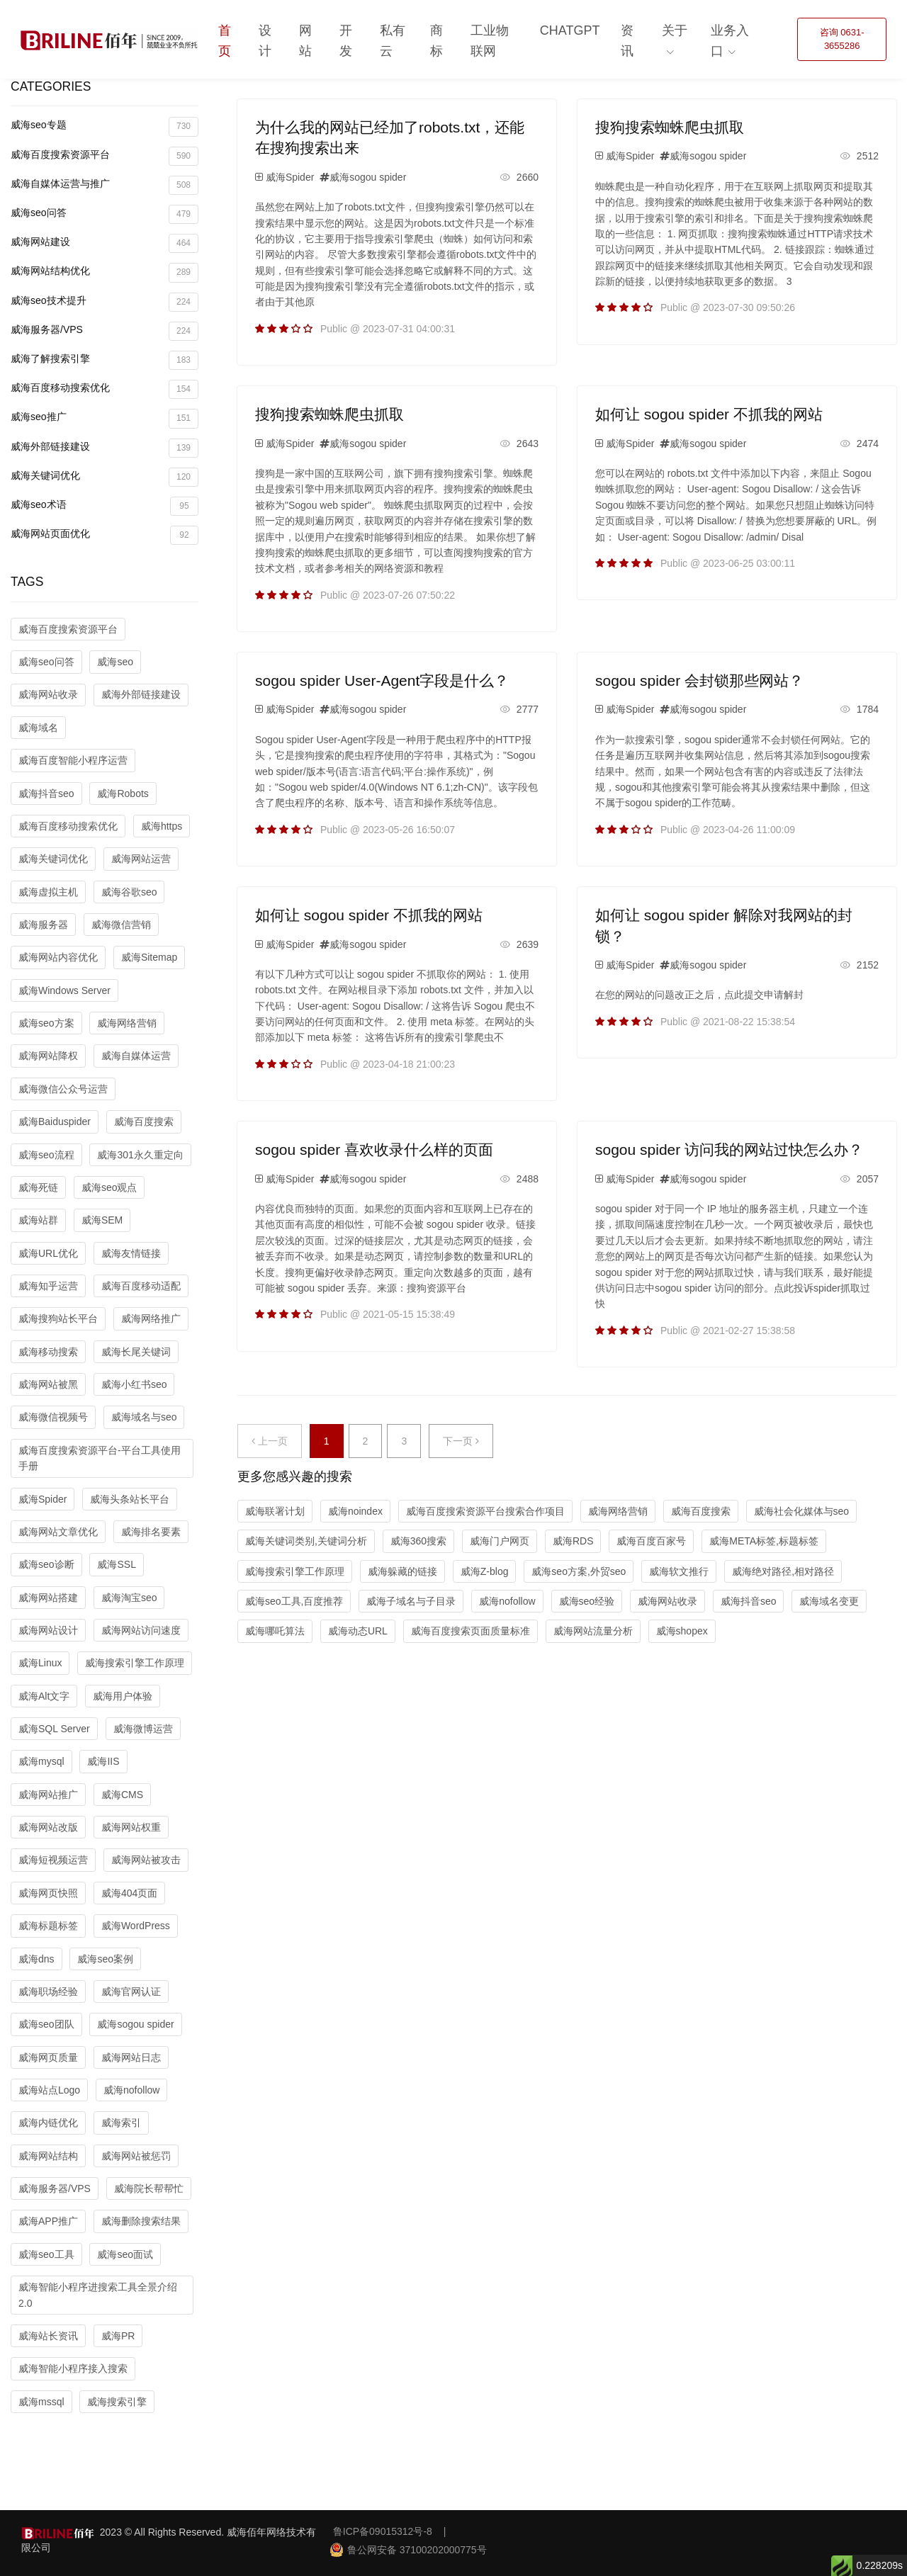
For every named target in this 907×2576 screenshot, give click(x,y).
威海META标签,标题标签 (763, 1541)
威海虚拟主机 (48, 892)
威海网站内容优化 (58, 957)
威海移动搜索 (48, 1351)
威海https (161, 826)
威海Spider (42, 1499)
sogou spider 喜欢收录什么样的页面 (374, 1149)
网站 (305, 40)
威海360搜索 (418, 1541)
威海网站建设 (104, 243)
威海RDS (573, 1541)
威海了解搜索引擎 (104, 360)
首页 (224, 40)
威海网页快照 (48, 1893)
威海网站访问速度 (141, 1630)
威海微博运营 (143, 1728)
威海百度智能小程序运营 (73, 760)
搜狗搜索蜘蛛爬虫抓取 (669, 127)
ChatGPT (570, 30)
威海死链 (38, 1187)
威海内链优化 (48, 2122)
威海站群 (38, 1220)
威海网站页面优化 (104, 535)
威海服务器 (43, 924)
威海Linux (40, 1662)
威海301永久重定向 (140, 1154)
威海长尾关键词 (136, 1351)
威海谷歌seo (129, 892)
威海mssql (41, 2401)
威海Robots (122, 793)
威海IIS (103, 1761)
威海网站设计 (48, 1630)
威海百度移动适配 (141, 1286)
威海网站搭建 (48, 1597)
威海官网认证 (131, 1991)
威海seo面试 (125, 2254)
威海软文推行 (679, 1571)
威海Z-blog (485, 1571)
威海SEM (102, 1220)
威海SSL (116, 1564)
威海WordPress (135, 1925)
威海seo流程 (46, 1154)
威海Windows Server (64, 990)
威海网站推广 (48, 1794)
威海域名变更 (829, 1601)
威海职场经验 (48, 1991)
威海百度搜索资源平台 (104, 156)
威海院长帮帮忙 (149, 2188)
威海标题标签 (48, 1925)
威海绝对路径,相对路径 (783, 1571)
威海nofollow (131, 2090)
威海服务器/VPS (104, 331)
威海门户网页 (499, 1541)
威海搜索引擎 (117, 2401)
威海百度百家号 (651, 1541)
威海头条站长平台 (129, 1499)
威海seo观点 (109, 1187)
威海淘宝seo (129, 1597)
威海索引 (121, 2122)
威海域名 (38, 727)
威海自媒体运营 (136, 1055)
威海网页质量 (48, 2057)
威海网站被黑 (48, 1384)
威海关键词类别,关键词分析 (306, 1541)
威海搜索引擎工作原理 (134, 1662)
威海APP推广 (48, 2221)
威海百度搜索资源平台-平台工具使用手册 (99, 1458)
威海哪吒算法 (275, 1631)
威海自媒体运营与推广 (104, 185)
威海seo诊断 (46, 1564)
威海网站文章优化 (58, 1531)
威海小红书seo (134, 1384)
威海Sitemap (149, 957)
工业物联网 (490, 40)
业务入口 (730, 40)
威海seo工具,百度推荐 (294, 1601)
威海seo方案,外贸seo (578, 1571)
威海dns (36, 1959)
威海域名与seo (144, 1417)
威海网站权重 (131, 1827)
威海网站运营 (141, 858)
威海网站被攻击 (146, 1859)
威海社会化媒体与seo (802, 1511)
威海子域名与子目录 (411, 1601)
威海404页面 (129, 1893)
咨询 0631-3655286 (842, 39)
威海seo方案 (46, 1023)
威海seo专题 (104, 126)
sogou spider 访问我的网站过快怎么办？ (729, 1149)
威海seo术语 (104, 506)
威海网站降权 (48, 1055)
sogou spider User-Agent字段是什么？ (382, 680)
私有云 (392, 40)
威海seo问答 (104, 214)
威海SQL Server (54, 1728)
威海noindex (355, 1511)
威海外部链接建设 (104, 448)
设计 (265, 40)
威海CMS (122, 1794)
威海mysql (41, 1761)
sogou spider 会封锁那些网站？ (699, 680)
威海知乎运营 (48, 1286)
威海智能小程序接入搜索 (73, 2368)
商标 (436, 40)
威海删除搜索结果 (141, 2221)
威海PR (118, 2335)
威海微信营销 (121, 924)
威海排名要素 (151, 1531)
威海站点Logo (49, 2090)
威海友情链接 (131, 1253)
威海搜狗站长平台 (58, 1318)
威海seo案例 (105, 1959)
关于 (674, 30)
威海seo (115, 661)
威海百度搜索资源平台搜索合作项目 (485, 1511)
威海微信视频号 (53, 1417)
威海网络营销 (127, 1023)
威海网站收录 (48, 694)
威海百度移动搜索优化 (104, 389)
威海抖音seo (46, 793)
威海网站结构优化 (104, 272)
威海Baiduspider (54, 1121)
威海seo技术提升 (104, 302)
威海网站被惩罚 (136, 2156)
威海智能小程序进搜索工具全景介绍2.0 (97, 2294)
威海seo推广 (104, 418)
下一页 (461, 1441)
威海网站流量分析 (593, 1631)
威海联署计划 (275, 1511)
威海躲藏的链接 (402, 1571)
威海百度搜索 (144, 1121)
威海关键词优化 (104, 477)
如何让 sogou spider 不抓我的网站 (709, 414)
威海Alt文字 (43, 1696)
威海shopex (682, 1631)
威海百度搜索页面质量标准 (470, 1631)
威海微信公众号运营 (63, 1089)
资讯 (627, 40)
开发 (345, 40)
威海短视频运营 (53, 1859)
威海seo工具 (46, 2254)
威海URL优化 (48, 1253)
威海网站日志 (131, 2057)
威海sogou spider (135, 2024)
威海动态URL (358, 1631)
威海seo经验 (587, 1601)
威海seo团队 (46, 2024)
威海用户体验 (122, 1696)
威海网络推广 (151, 1318)
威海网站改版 (48, 1827)
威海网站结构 (48, 2156)
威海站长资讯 (48, 2335)
